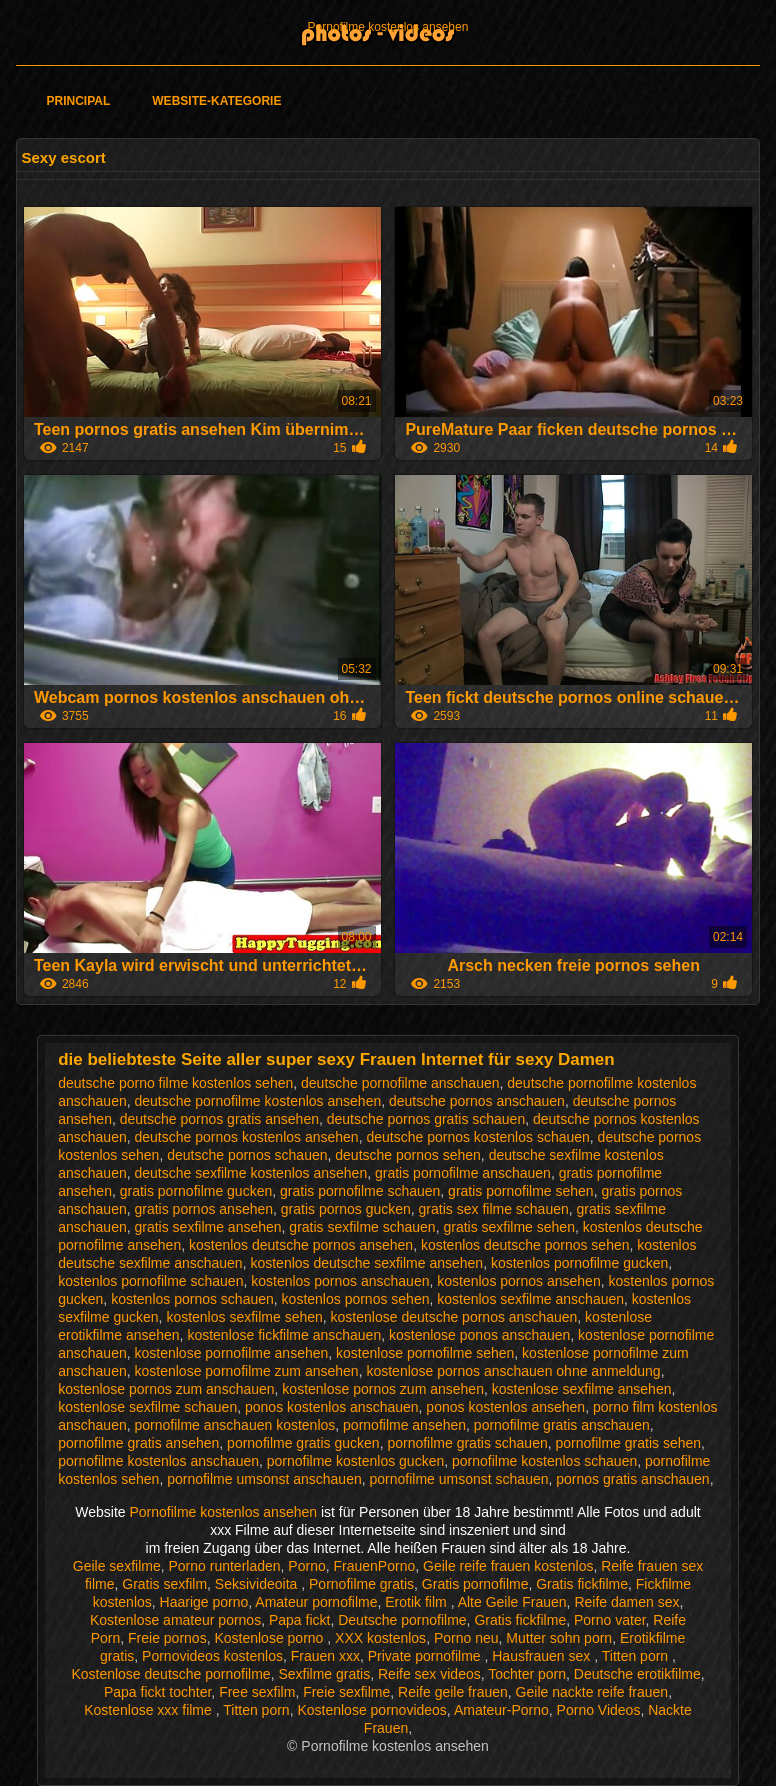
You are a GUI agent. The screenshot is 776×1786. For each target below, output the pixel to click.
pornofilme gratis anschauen (562, 1425)
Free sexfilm (257, 1692)
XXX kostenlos (380, 1638)
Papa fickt (299, 1620)
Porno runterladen (225, 1566)
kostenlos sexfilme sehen (244, 1317)
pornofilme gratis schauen (467, 1443)
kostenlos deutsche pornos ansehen (301, 1245)
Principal (79, 101)
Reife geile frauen (453, 1692)
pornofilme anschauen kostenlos (235, 1425)
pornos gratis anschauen (632, 1479)
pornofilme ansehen (404, 1425)
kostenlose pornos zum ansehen (383, 1389)
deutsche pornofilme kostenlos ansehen (258, 1101)
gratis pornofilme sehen (521, 1191)
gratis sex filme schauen (494, 1209)
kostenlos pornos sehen (356, 1299)
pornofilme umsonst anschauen (264, 1479)
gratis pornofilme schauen (360, 1191)
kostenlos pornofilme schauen (150, 1281)
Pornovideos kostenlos (212, 1656)
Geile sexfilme (117, 1566)
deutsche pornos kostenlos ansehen (247, 1137)
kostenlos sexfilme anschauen (530, 1299)
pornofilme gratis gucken (303, 1443)
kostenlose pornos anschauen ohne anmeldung (513, 1371)
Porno (306, 1566)
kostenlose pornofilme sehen (425, 1353)
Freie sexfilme (346, 1692)
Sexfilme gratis (324, 1674)
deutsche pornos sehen (408, 1155)
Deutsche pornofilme (402, 1620)
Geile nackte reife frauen (592, 1692)
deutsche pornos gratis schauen (426, 1119)
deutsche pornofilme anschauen (400, 1083)
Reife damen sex (626, 1602)
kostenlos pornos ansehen (518, 1281)
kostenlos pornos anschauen (340, 1281)
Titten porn (637, 1656)
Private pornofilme (426, 1656)
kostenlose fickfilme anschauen (284, 1335)
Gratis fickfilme (582, 1584)
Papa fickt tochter (157, 1692)
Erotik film (417, 1602)
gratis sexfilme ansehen (208, 1227)
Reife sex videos (429, 1674)
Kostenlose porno (270, 1638)
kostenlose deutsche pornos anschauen (454, 1317)
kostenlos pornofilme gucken (579, 1263)
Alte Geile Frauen (512, 1602)
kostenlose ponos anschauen (479, 1335)
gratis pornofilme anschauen (463, 1173)
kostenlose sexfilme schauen (147, 1407)
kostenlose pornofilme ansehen (232, 1353)
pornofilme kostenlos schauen (544, 1461)
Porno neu (466, 1638)
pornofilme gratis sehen (629, 1443)
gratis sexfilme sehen (509, 1227)
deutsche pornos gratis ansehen (219, 1119)
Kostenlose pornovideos (371, 1710)
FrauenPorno (375, 1566)
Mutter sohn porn (559, 1638)
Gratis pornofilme (475, 1584)
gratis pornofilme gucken (196, 1191)
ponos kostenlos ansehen (505, 1407)
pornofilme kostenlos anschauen (158, 1461)
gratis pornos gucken (346, 1209)
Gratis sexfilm (164, 1584)
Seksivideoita (258, 1584)
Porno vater (610, 1620)
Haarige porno (204, 1602)
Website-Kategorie (216, 101)
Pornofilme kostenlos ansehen (388, 27)
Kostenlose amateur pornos (175, 1620)
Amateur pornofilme (316, 1602)
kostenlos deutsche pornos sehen (525, 1245)
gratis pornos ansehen (204, 1209)
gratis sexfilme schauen (362, 1227)
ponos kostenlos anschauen (332, 1407)
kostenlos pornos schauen (192, 1299)
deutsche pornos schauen (247, 1155)
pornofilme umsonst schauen (459, 1479)
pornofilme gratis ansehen (138, 1443)
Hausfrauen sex (543, 1656)
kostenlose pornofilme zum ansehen (247, 1371)
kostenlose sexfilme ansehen (582, 1389)
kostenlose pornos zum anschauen (166, 1389)
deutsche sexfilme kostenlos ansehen (251, 1173)
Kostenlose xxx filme (150, 1710)
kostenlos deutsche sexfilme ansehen (366, 1263)
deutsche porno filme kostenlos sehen (175, 1083)
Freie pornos (167, 1638)
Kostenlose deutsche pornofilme (170, 1674)
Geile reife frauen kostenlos (508, 1566)
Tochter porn (527, 1674)
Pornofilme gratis (361, 1584)
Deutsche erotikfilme (637, 1674)
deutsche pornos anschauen (477, 1101)
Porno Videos (599, 1710)
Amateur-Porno (501, 1710)
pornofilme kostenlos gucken (355, 1461)
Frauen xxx (325, 1656)
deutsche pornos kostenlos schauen (477, 1137)
